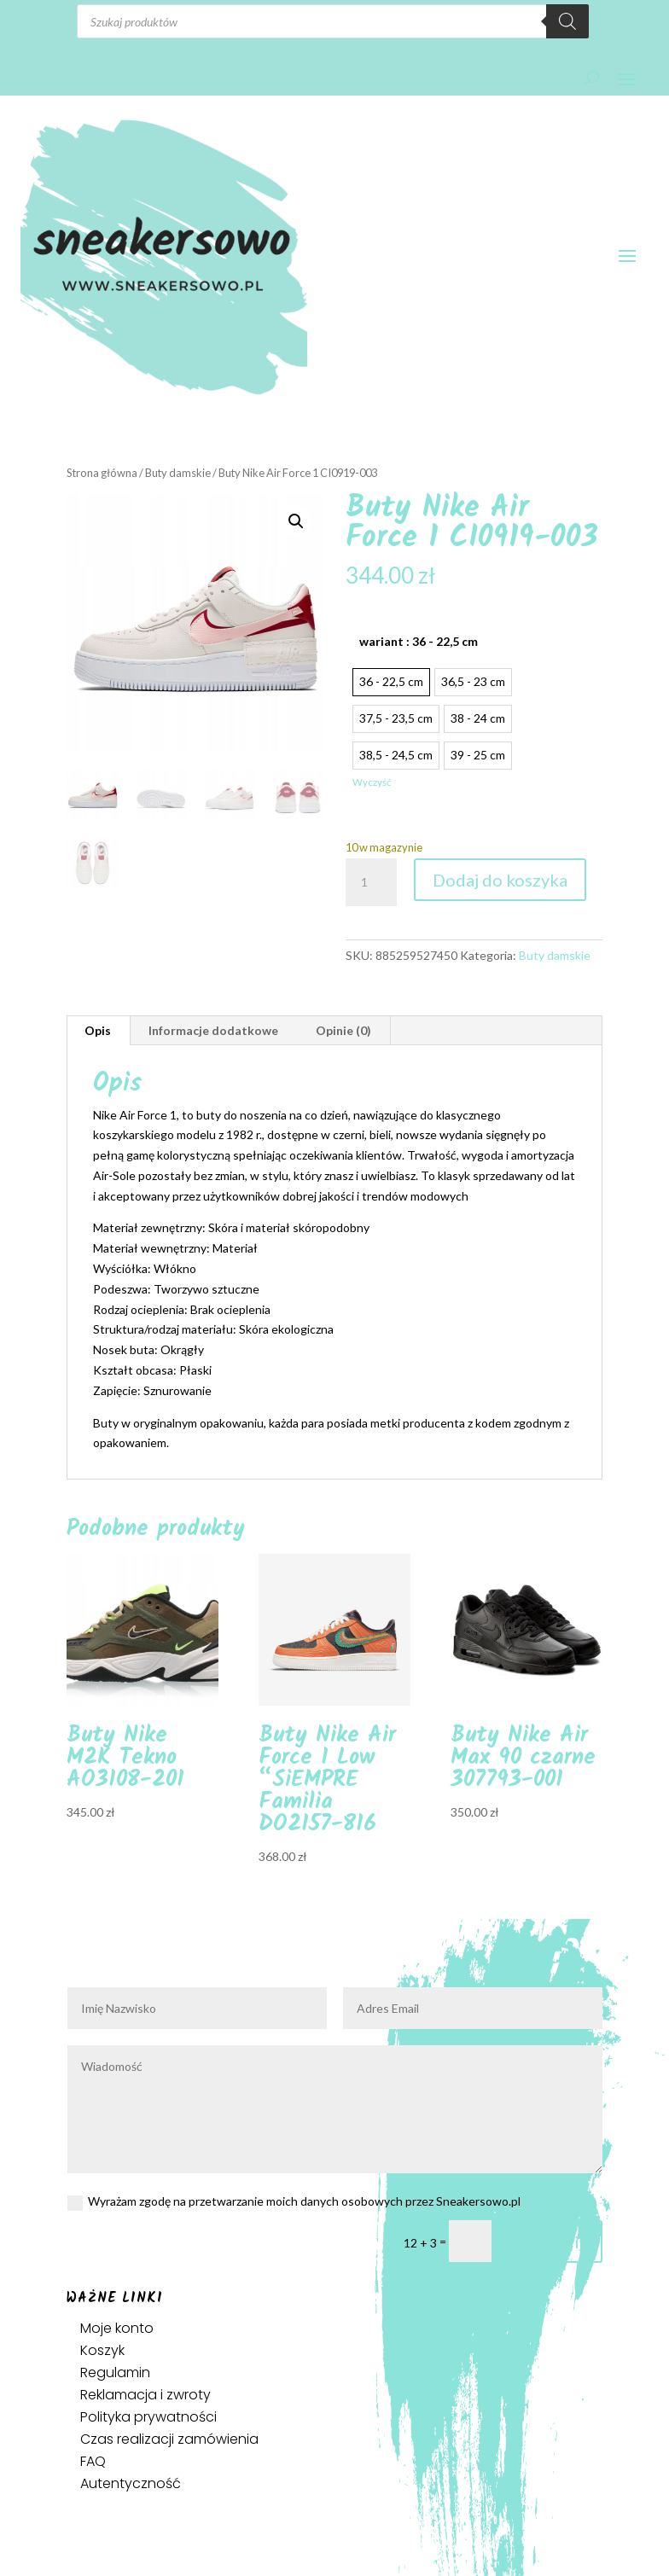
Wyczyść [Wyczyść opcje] (371, 782)
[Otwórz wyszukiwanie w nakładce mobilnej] (333, 21)
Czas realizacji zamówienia (169, 2439)
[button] (296, 521)
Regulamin (115, 2372)
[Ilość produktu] (371, 882)
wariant (418, 641)
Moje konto (117, 2328)
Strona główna (102, 473)
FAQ (93, 2461)
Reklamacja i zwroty (145, 2394)
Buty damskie (178, 473)
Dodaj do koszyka (500, 879)
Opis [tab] (97, 1030)
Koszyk (102, 2350)
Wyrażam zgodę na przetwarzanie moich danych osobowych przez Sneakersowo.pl (294, 2202)
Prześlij (555, 2241)
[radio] (391, 682)
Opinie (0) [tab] (343, 1030)
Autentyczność (130, 2483)
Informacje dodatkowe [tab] (213, 1030)
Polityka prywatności (148, 2417)
